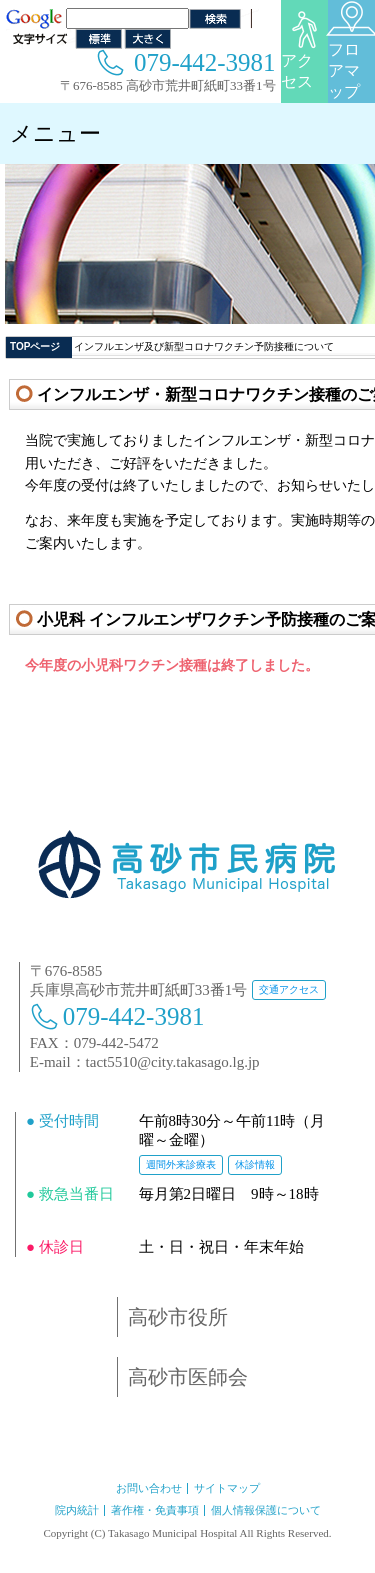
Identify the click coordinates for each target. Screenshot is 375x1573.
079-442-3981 (205, 62)
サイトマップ (227, 1488)
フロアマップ (351, 50)
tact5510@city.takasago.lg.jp (173, 1062)
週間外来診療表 (181, 1164)
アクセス (304, 50)
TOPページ (35, 346)
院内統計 (77, 1510)
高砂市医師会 (188, 1377)
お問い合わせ (149, 1488)
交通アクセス (289, 989)
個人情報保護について (266, 1510)
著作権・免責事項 (155, 1510)
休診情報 (255, 1164)
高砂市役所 (178, 1317)
